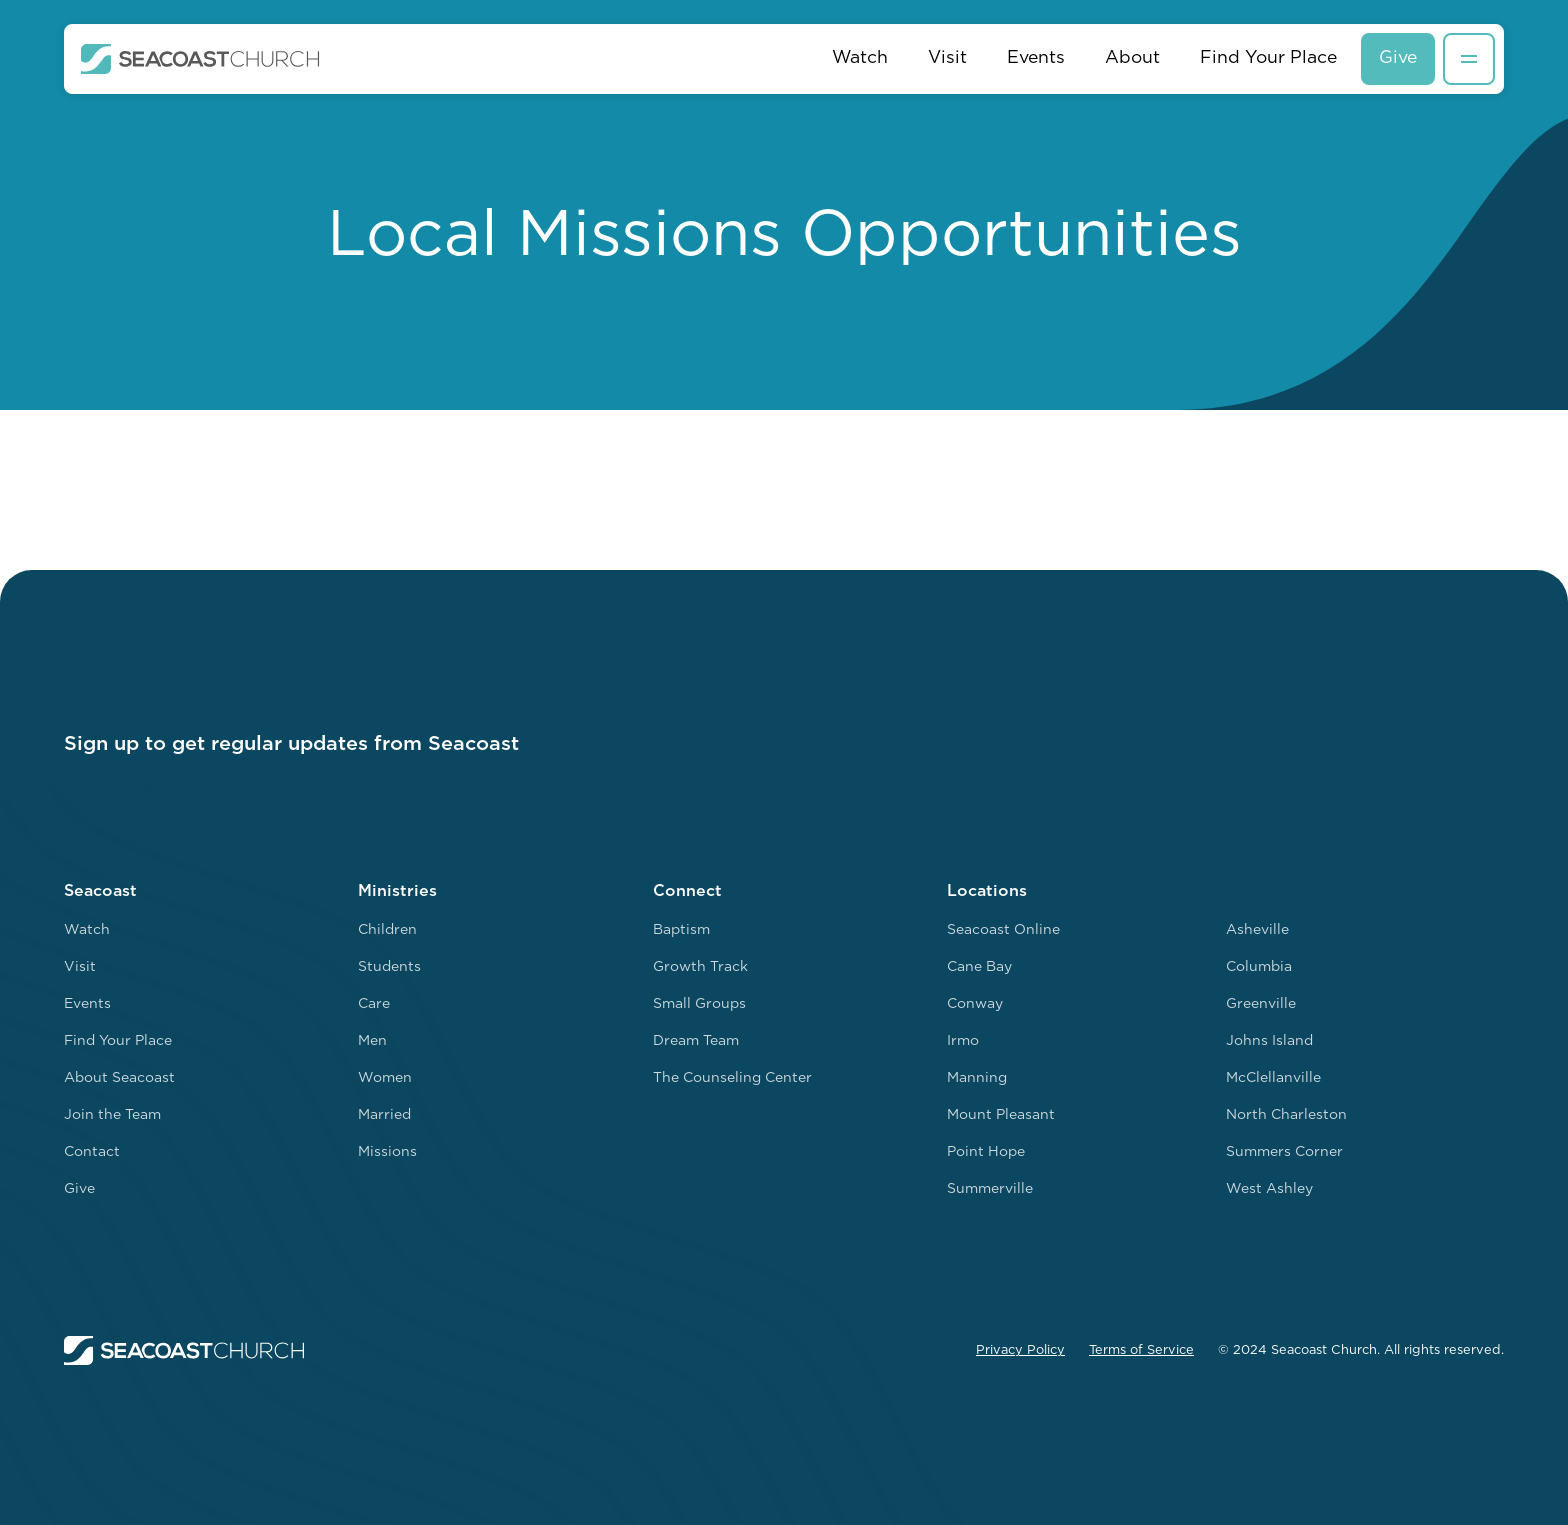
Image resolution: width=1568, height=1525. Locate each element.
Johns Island (1269, 1041)
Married (384, 1115)
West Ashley (1269, 1189)
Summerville (990, 1189)
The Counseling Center (732, 1078)
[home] (200, 59)
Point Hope (986, 1152)
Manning (977, 1078)
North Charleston (1286, 1115)
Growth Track (700, 967)
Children (387, 930)
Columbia (1259, 967)
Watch (860, 58)
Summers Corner (1284, 1152)
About (1132, 58)
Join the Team (112, 1115)
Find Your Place (1268, 58)
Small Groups (699, 1004)
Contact (92, 1152)
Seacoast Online (1003, 930)
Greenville (1261, 1004)
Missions (387, 1152)
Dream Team (696, 1041)
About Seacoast (119, 1078)
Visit (947, 58)
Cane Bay (979, 967)
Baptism (681, 930)
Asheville (1257, 930)
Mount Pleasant (1001, 1115)
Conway (975, 1004)
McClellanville (1273, 1078)
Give (1398, 58)
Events (1036, 58)
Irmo (963, 1041)
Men (372, 1041)
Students (389, 967)
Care (374, 1004)
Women (385, 1078)
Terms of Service (1141, 1350)
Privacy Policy (1020, 1350)
